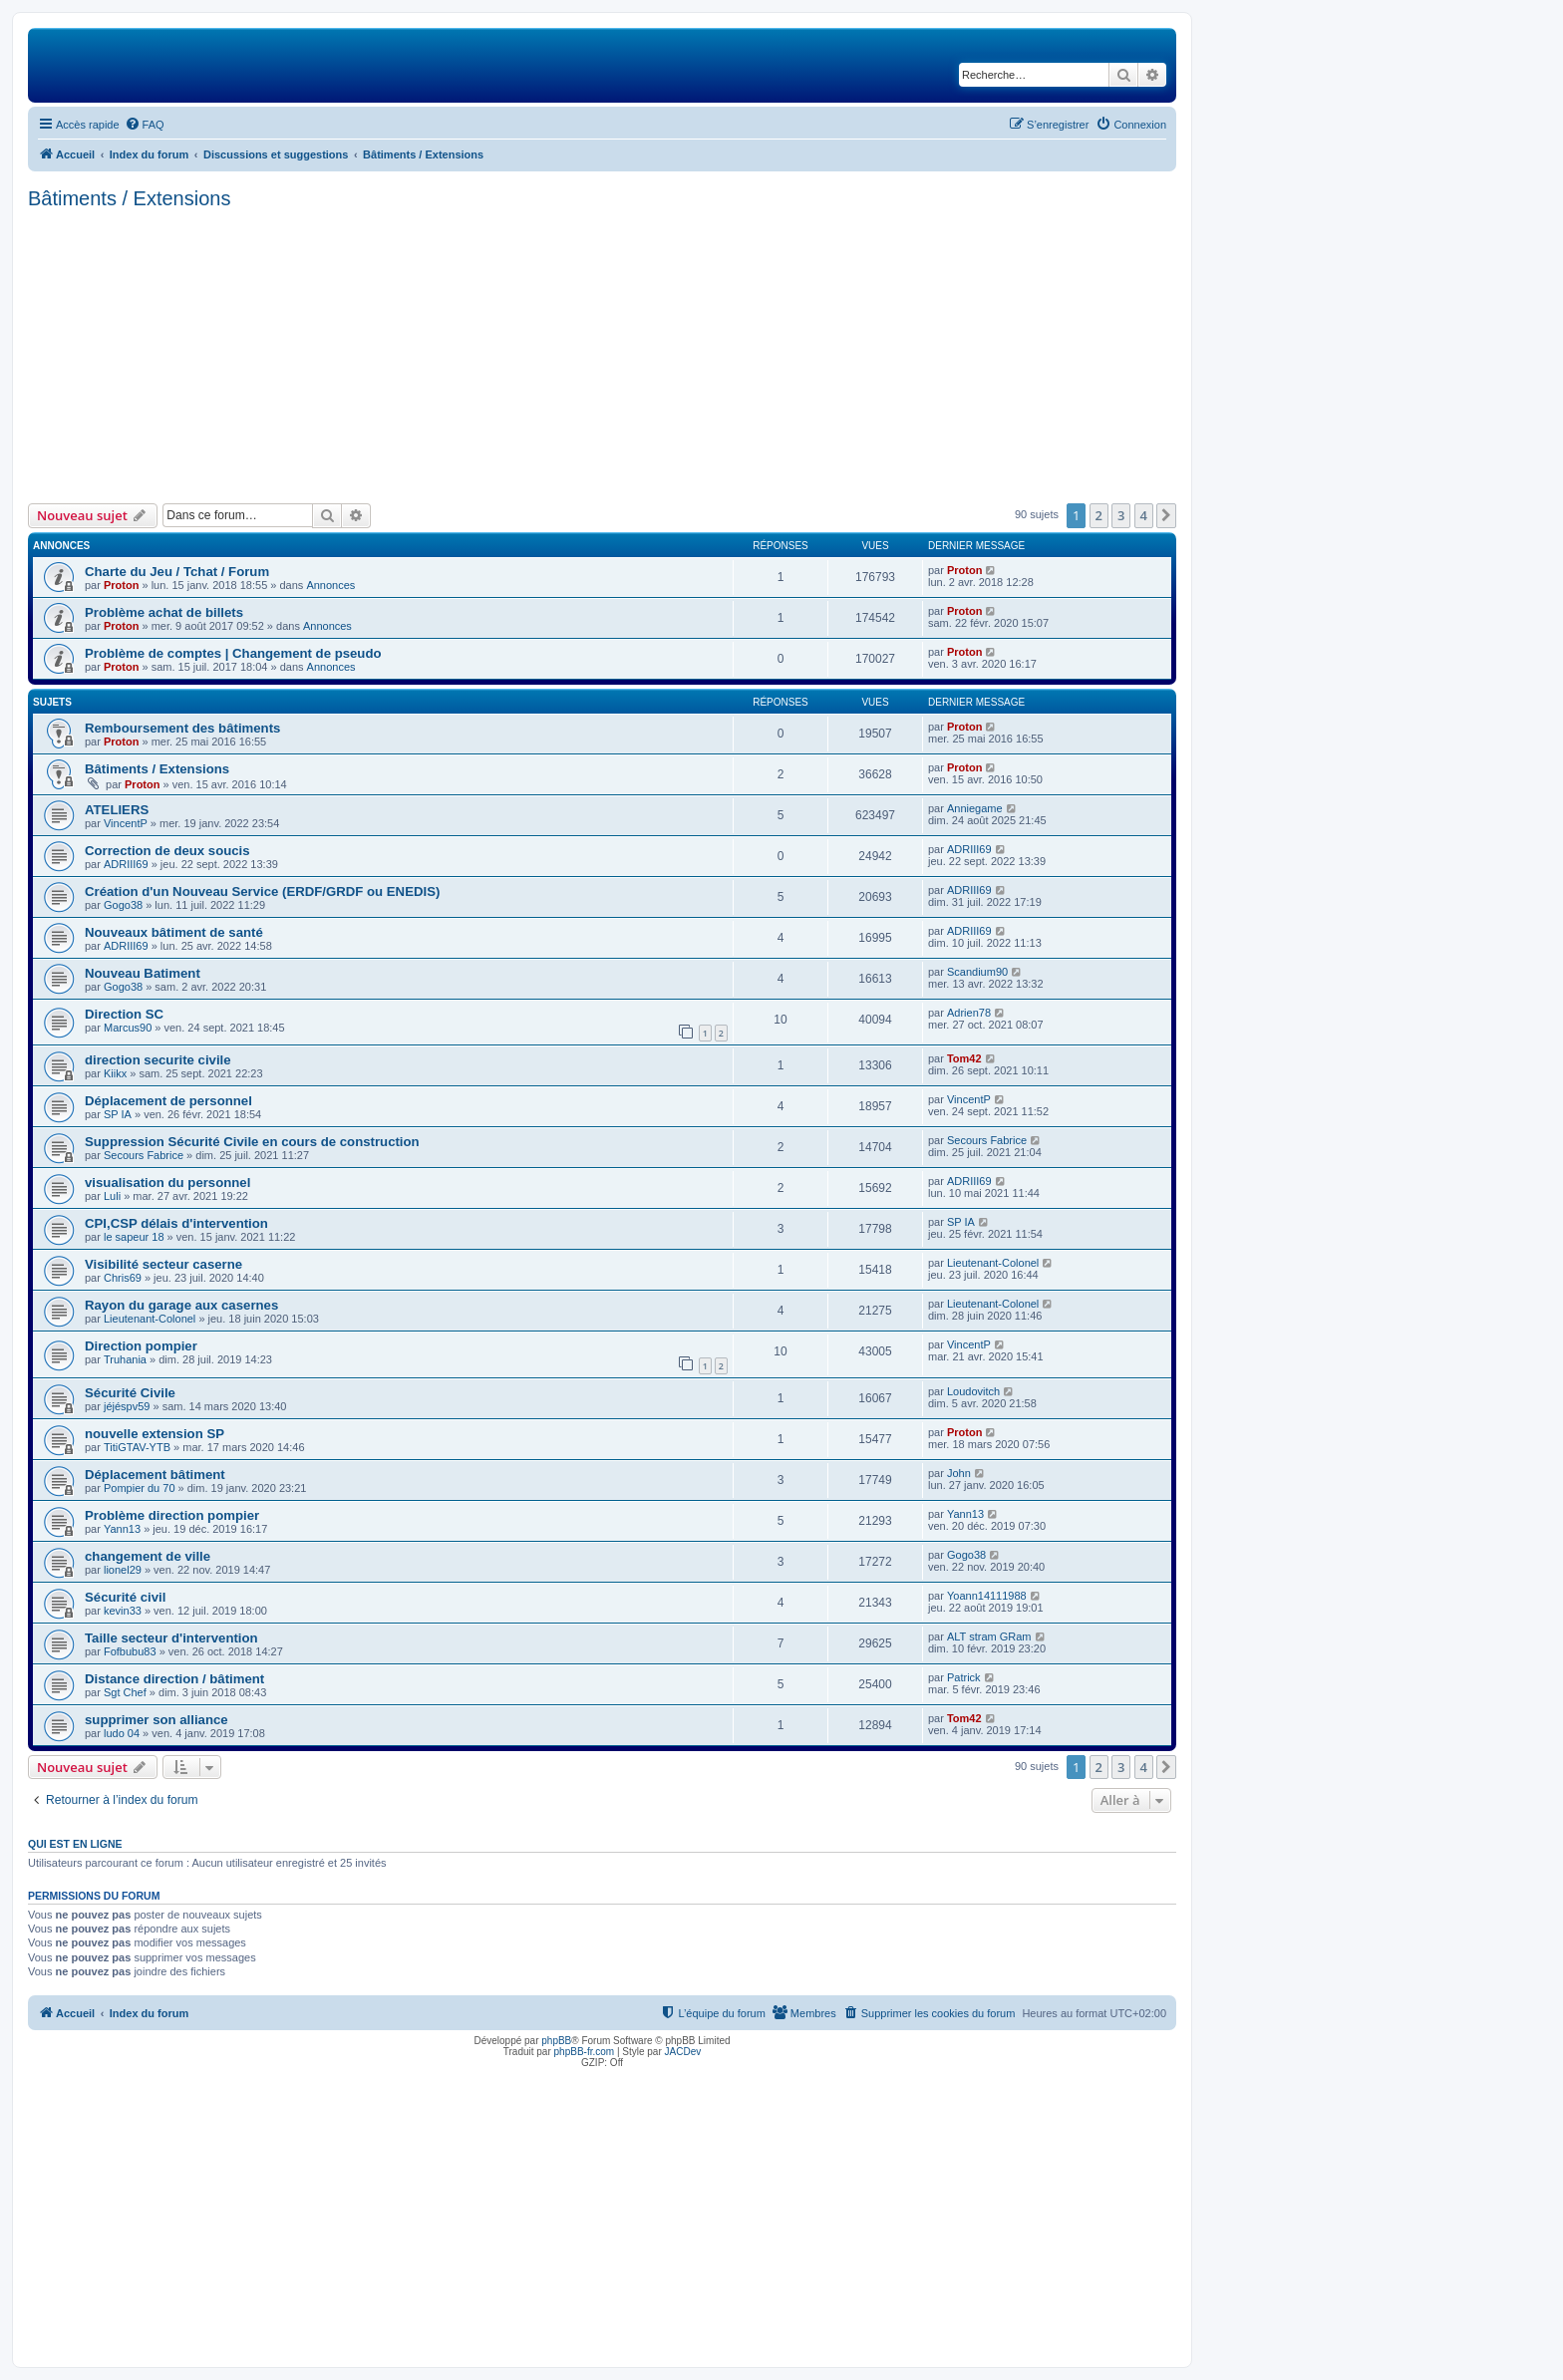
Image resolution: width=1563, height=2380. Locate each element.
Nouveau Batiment (142, 973)
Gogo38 (123, 905)
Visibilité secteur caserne (163, 1264)
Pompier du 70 (139, 1488)
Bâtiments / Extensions (129, 198)
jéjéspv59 (127, 1406)
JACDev (683, 2051)
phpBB (556, 2040)
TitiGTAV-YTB (137, 1447)
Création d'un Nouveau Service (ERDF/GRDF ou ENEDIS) (262, 891)
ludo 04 (122, 1733)
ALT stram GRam (989, 1636)
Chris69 (123, 1278)
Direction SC (124, 1014)
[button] (1166, 515)
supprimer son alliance (156, 1719)
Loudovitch (973, 1391)
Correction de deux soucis (167, 850)
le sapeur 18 (134, 1237)
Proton (121, 585)
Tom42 (964, 1058)
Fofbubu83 (130, 1651)
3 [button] (1120, 515)
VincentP (126, 823)
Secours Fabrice (143, 1155)
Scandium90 (977, 972)
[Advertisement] (602, 353)
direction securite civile (158, 1059)
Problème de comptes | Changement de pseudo (233, 653)
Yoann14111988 (987, 1596)
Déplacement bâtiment (155, 1474)
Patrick (964, 1677)
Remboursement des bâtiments (182, 728)
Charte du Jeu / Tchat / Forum (177, 571)
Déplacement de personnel (168, 1100)
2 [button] (1098, 515)
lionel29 (123, 1570)
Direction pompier (141, 1346)
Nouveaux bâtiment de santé (174, 932)
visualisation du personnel (167, 1182)
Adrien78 (969, 1013)
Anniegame (975, 808)
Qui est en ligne (75, 1844)
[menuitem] (144, 125)
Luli (112, 1196)
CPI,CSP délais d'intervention (176, 1223)
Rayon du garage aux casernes (181, 1305)
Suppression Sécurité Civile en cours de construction (252, 1141)
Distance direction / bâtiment (174, 1678)
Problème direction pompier (172, 1515)
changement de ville (147, 1556)
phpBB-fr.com (584, 2051)
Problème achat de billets (164, 612)
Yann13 (122, 1529)
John (959, 1473)
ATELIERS (117, 809)
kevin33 (123, 1611)
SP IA (118, 1114)
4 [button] (1143, 515)
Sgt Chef (125, 1692)
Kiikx (115, 1073)
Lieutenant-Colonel (993, 1263)
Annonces (330, 585)
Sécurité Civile (130, 1392)
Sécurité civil (125, 1597)
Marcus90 (128, 1028)
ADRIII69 (126, 864)
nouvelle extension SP (154, 1433)
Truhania (125, 1359)
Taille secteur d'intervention (171, 1638)
